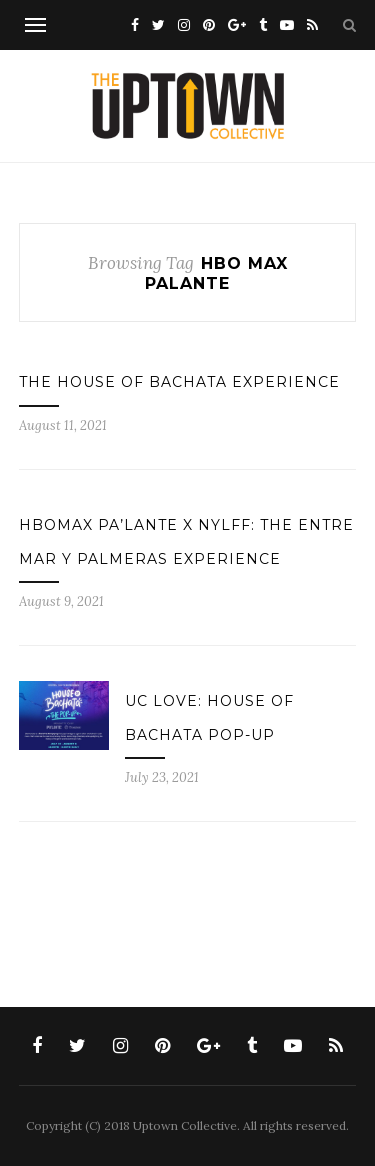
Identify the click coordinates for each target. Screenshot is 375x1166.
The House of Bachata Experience (179, 382)
